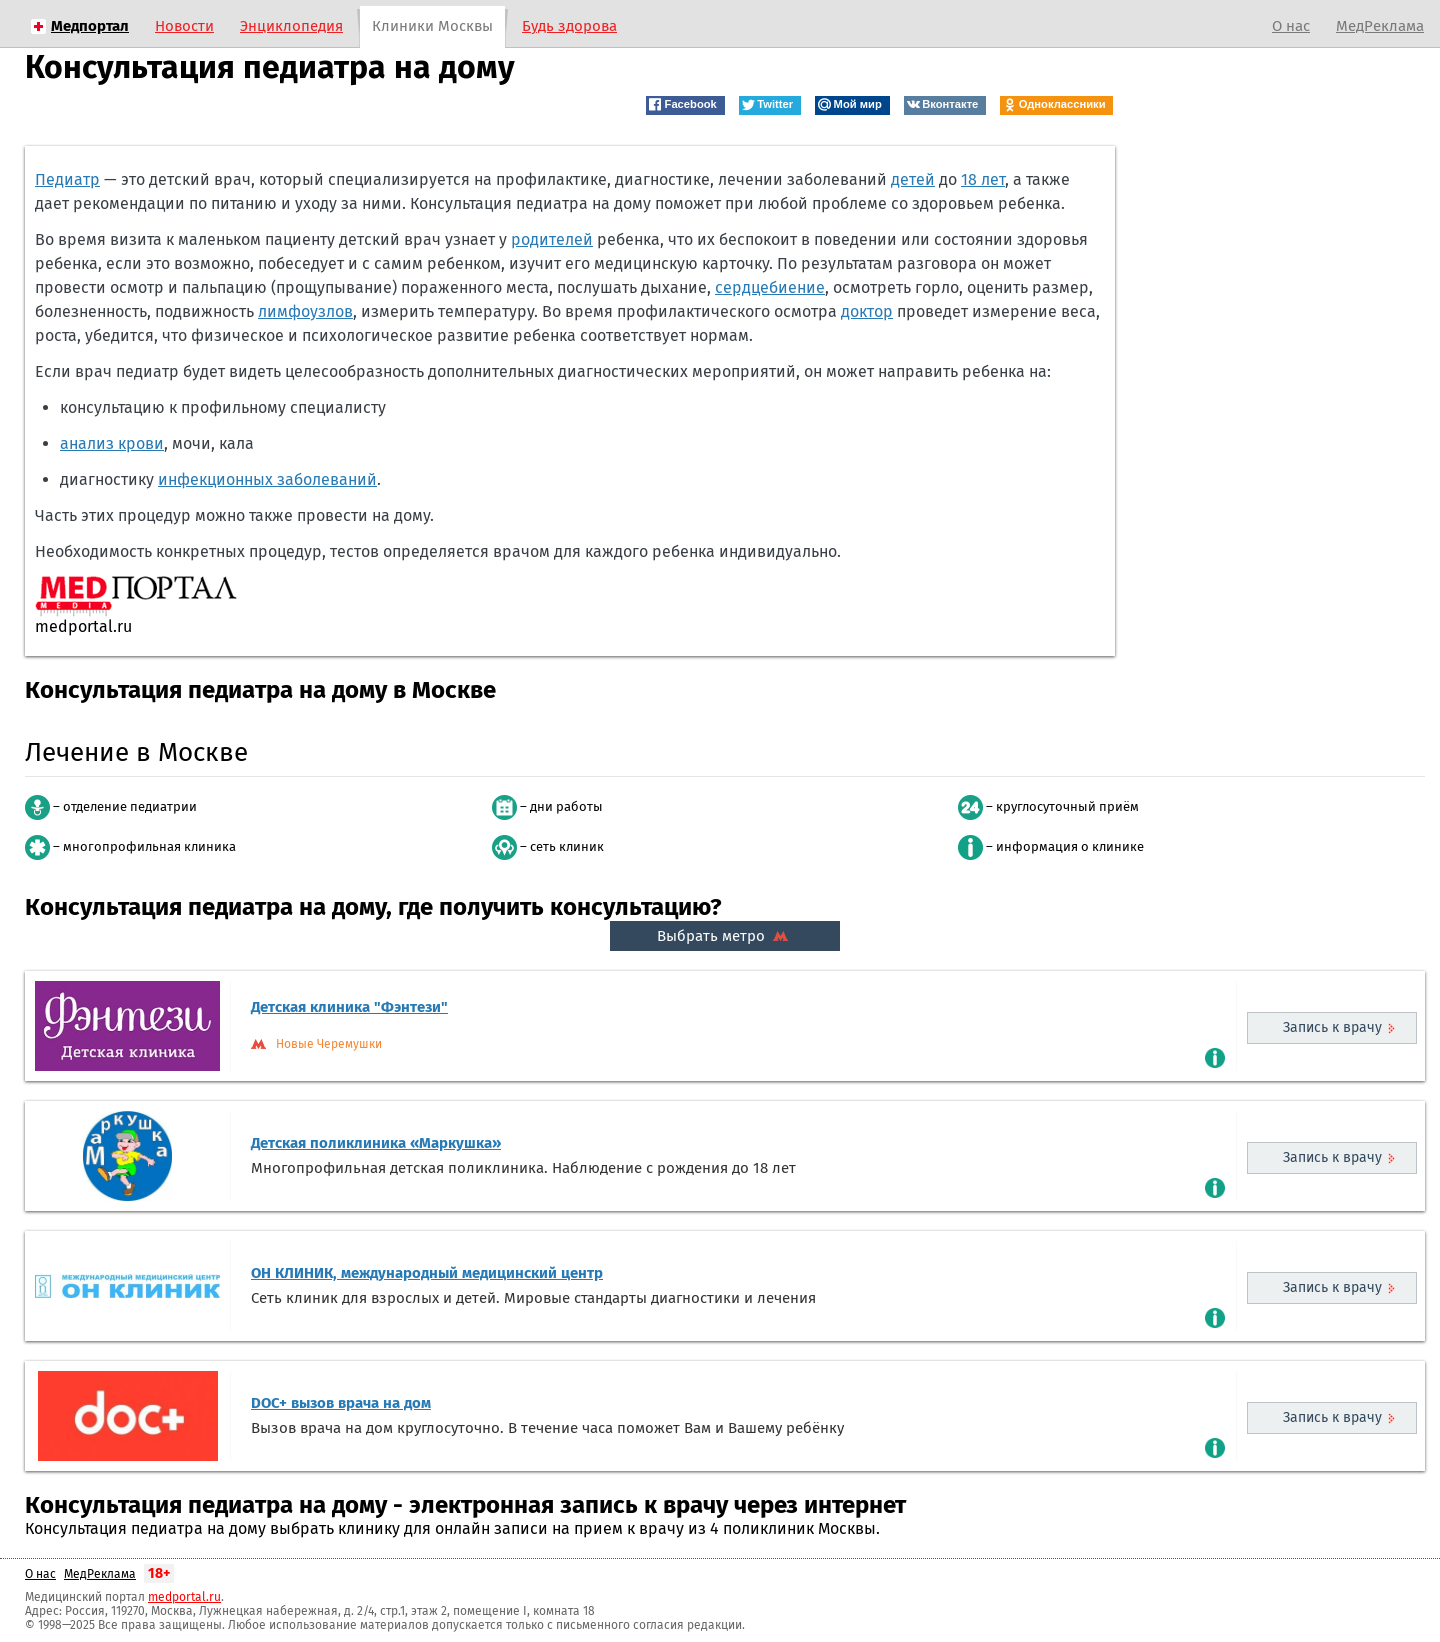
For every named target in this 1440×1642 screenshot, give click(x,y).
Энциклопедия (291, 26)
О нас (1291, 26)
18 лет (983, 179)
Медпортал (90, 26)
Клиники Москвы (432, 26)
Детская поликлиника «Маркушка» (376, 1143)
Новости (184, 26)
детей (913, 179)
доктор (867, 311)
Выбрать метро (725, 936)
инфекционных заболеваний (267, 479)
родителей (552, 239)
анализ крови (112, 443)
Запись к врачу (1332, 1027)
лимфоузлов (305, 311)
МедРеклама (1380, 26)
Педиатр (67, 179)
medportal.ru (184, 1597)
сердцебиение (770, 287)
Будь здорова (569, 26)
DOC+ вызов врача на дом (341, 1403)
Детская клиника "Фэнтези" (349, 1007)
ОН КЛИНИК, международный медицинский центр (427, 1273)
